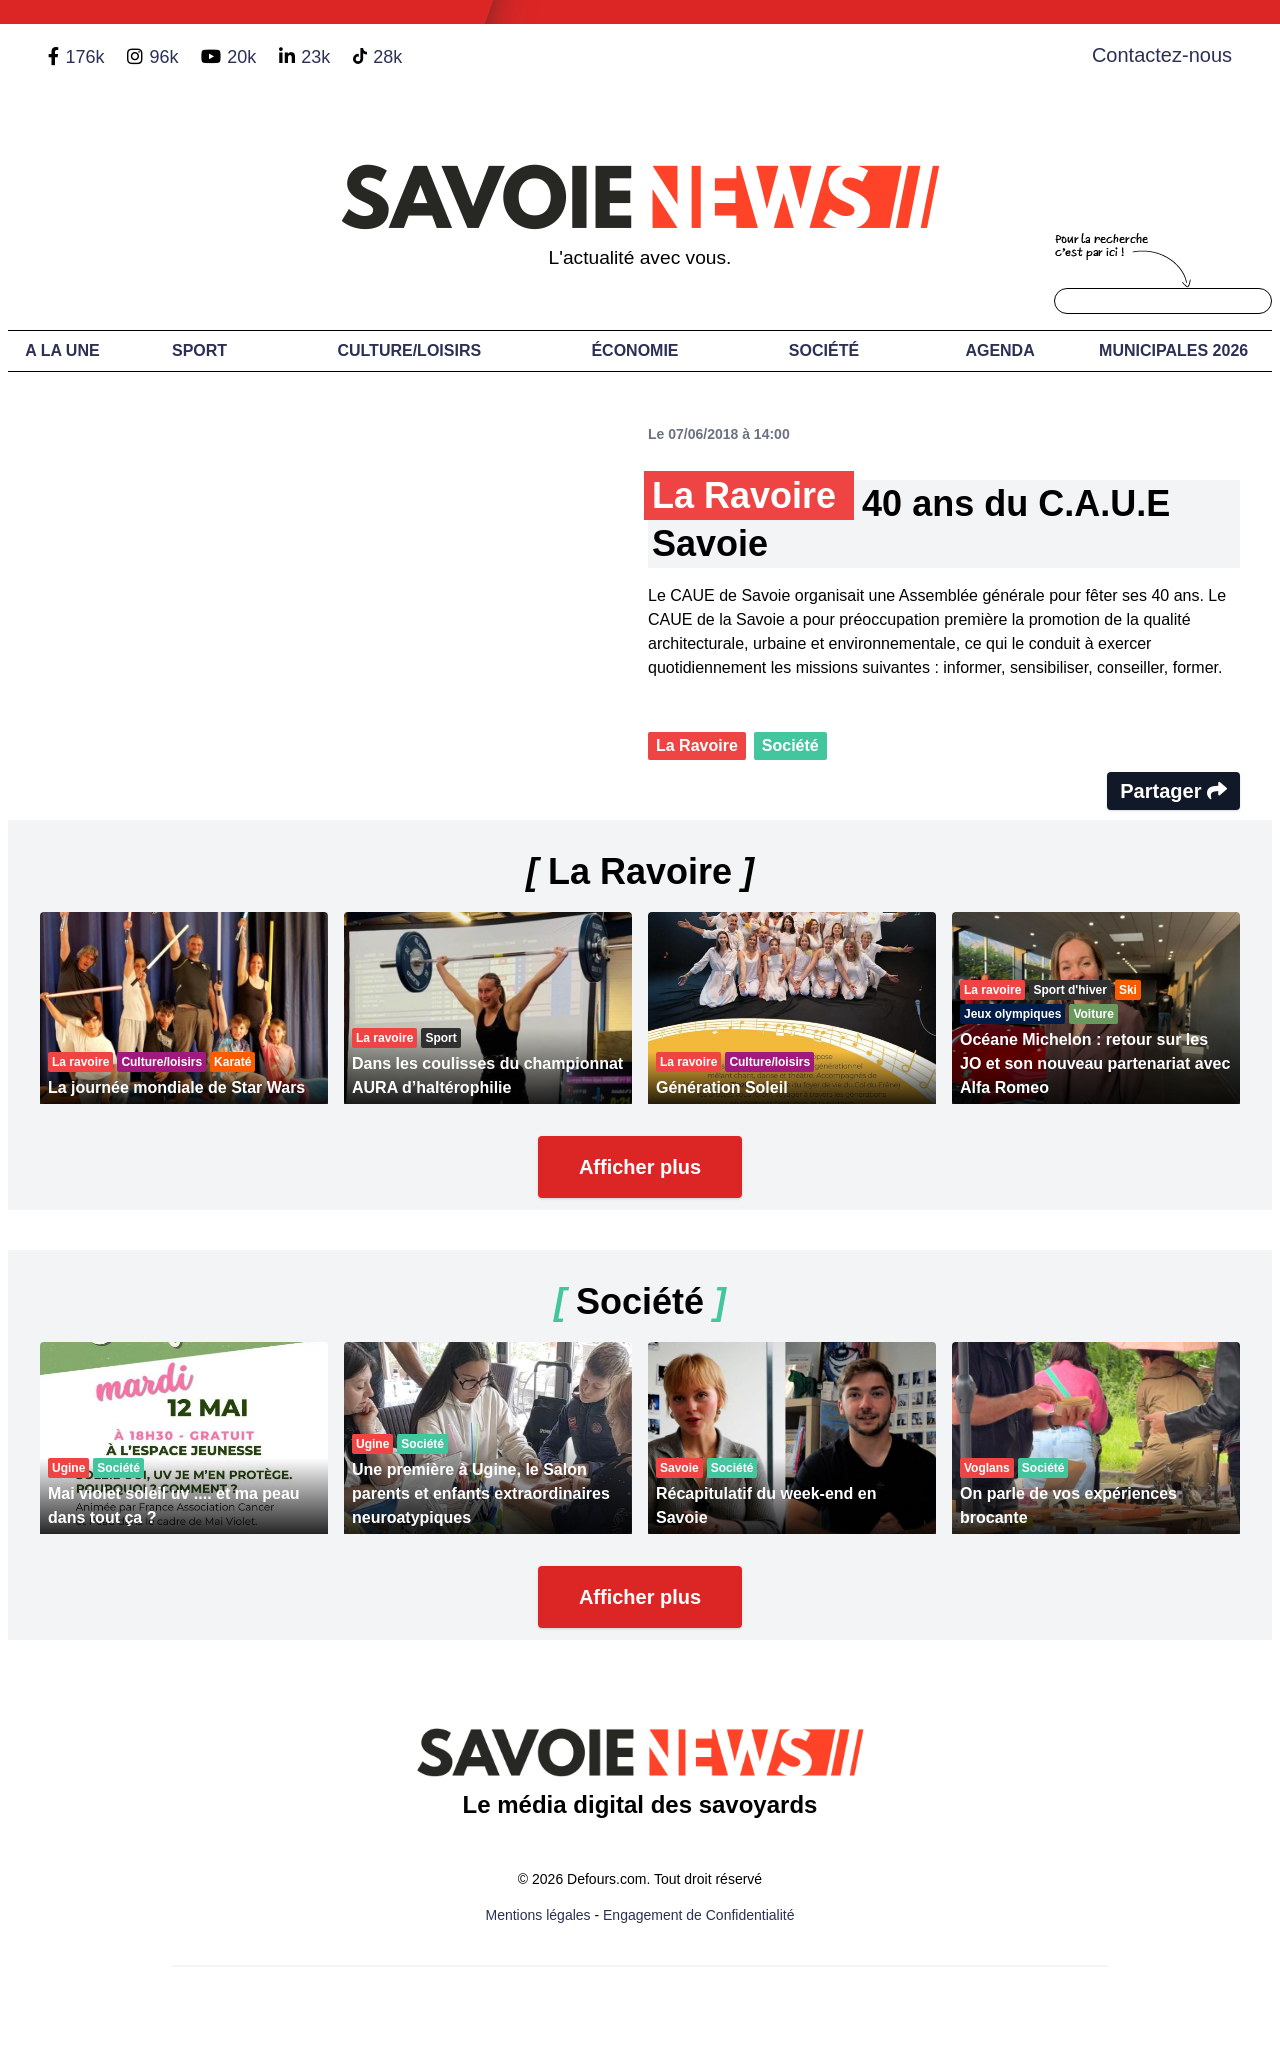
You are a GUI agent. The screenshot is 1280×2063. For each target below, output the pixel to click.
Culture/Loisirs (409, 350)
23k (315, 57)
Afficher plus (640, 1167)
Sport (199, 350)
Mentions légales (538, 1915)
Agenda (999, 350)
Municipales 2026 (1173, 350)
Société (824, 350)
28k (387, 57)
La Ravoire (697, 745)
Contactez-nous (1162, 55)
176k (84, 57)
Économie (634, 350)
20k (241, 57)
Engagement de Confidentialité (698, 1915)
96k (163, 57)
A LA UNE (62, 350)
